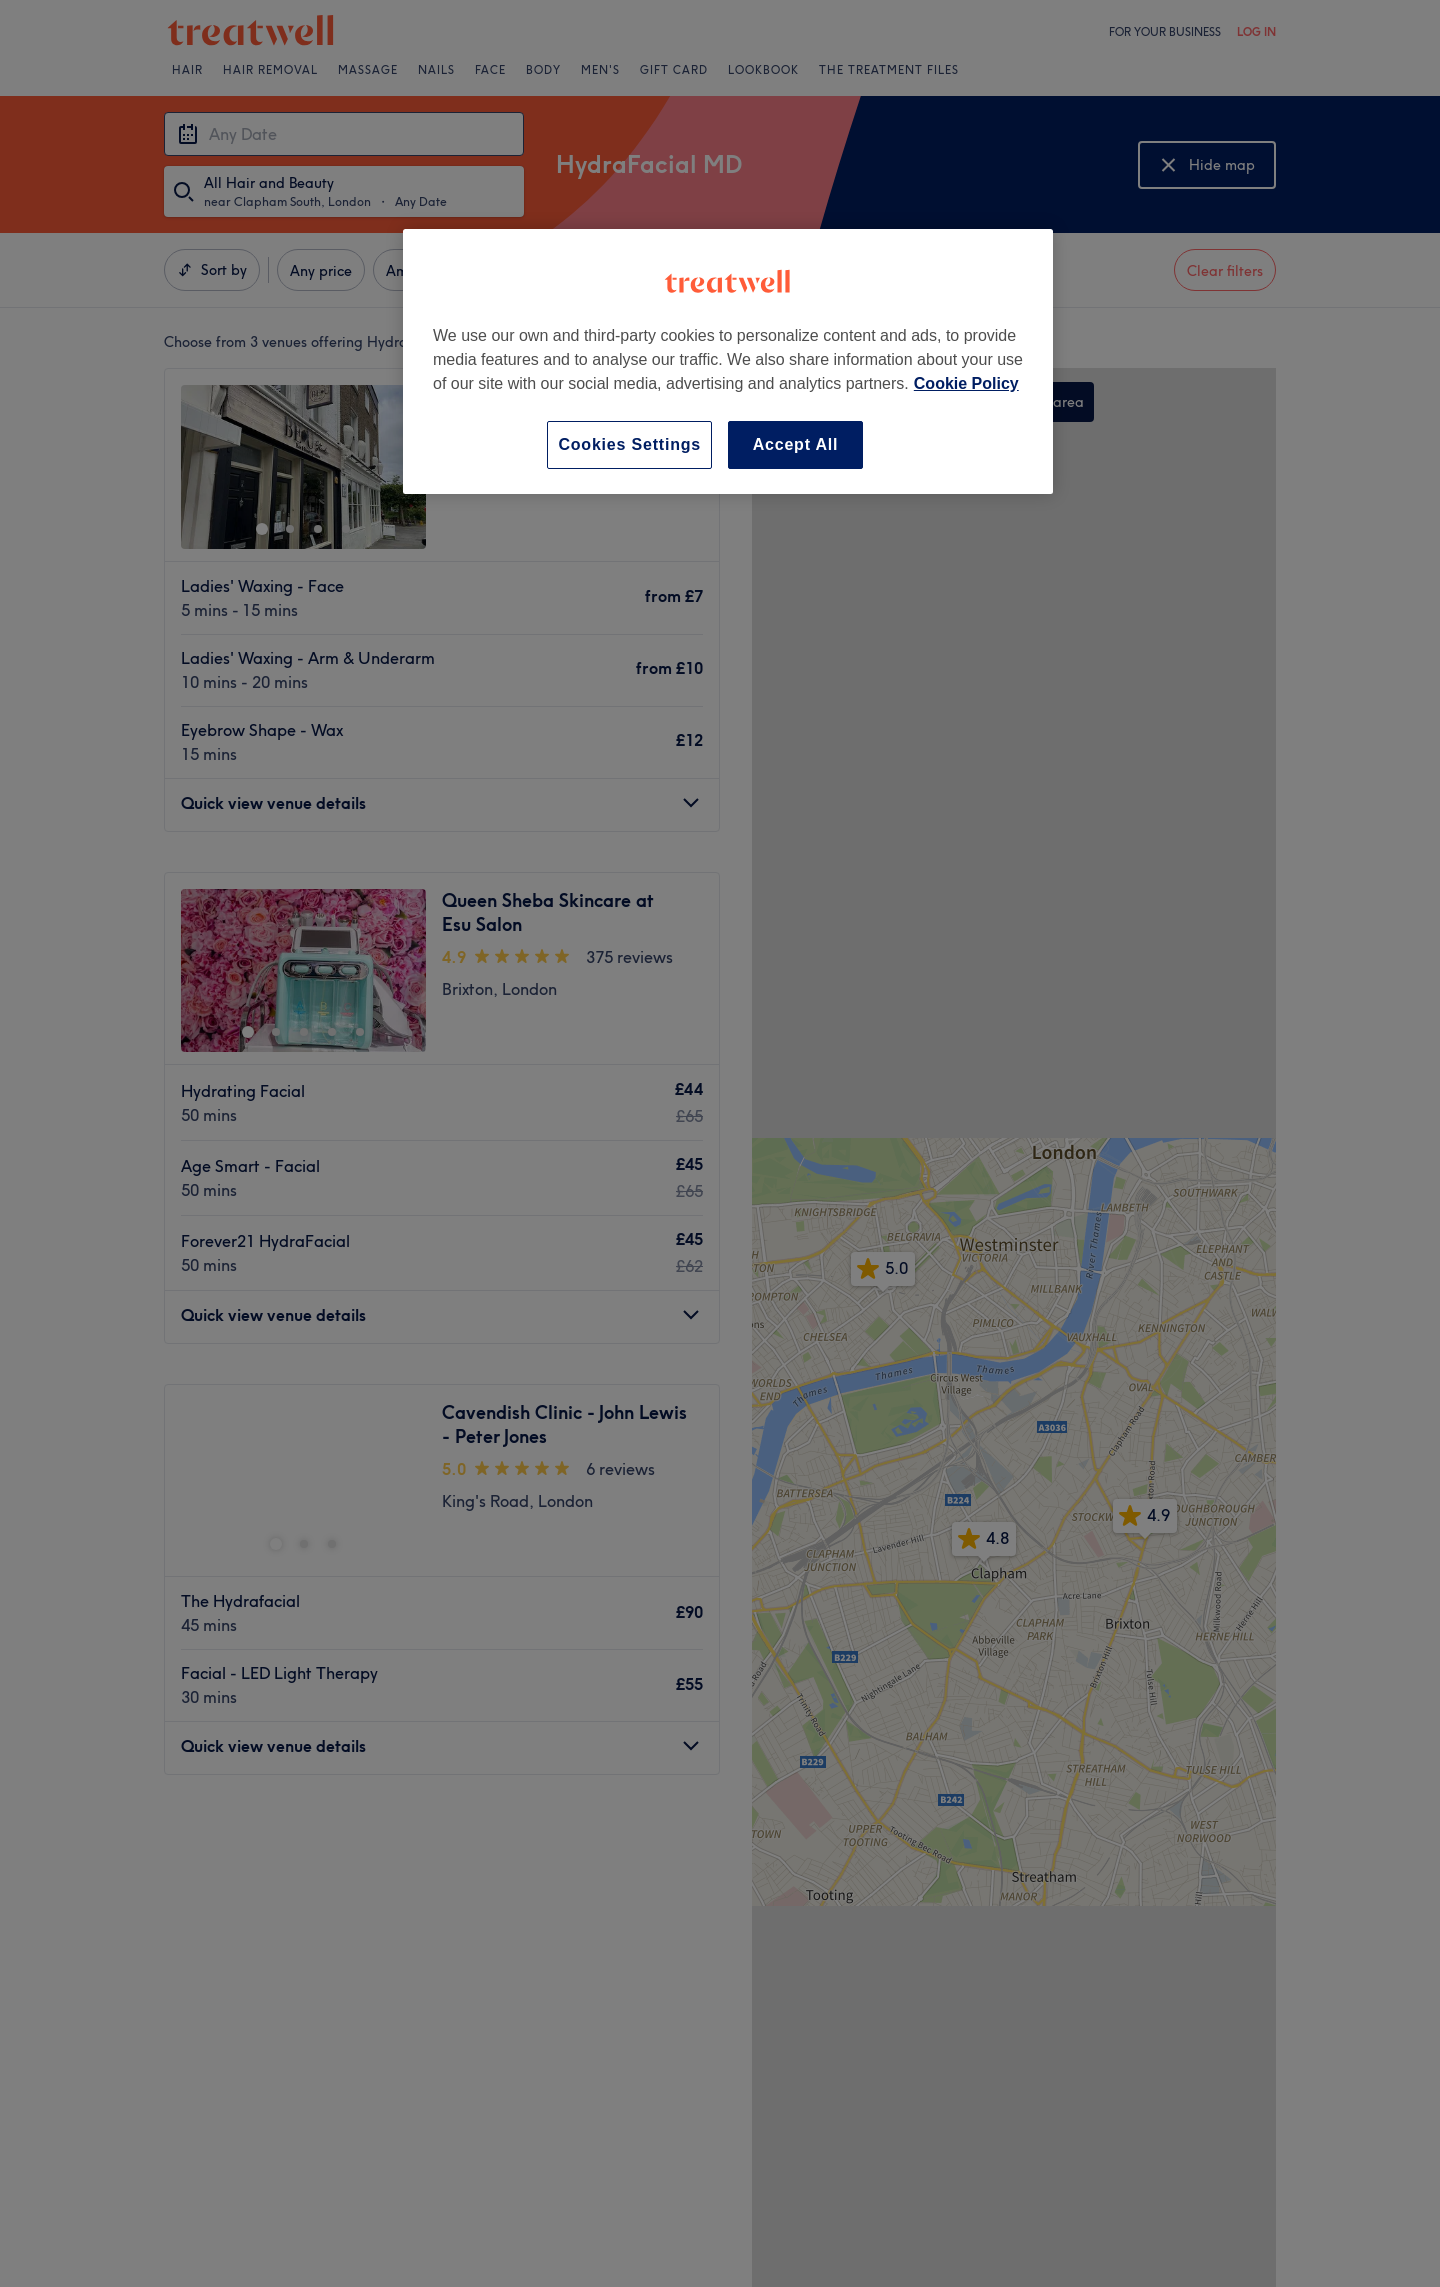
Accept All (796, 444)
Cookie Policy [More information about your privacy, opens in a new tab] (966, 383)
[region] (728, 361)
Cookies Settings (629, 444)
